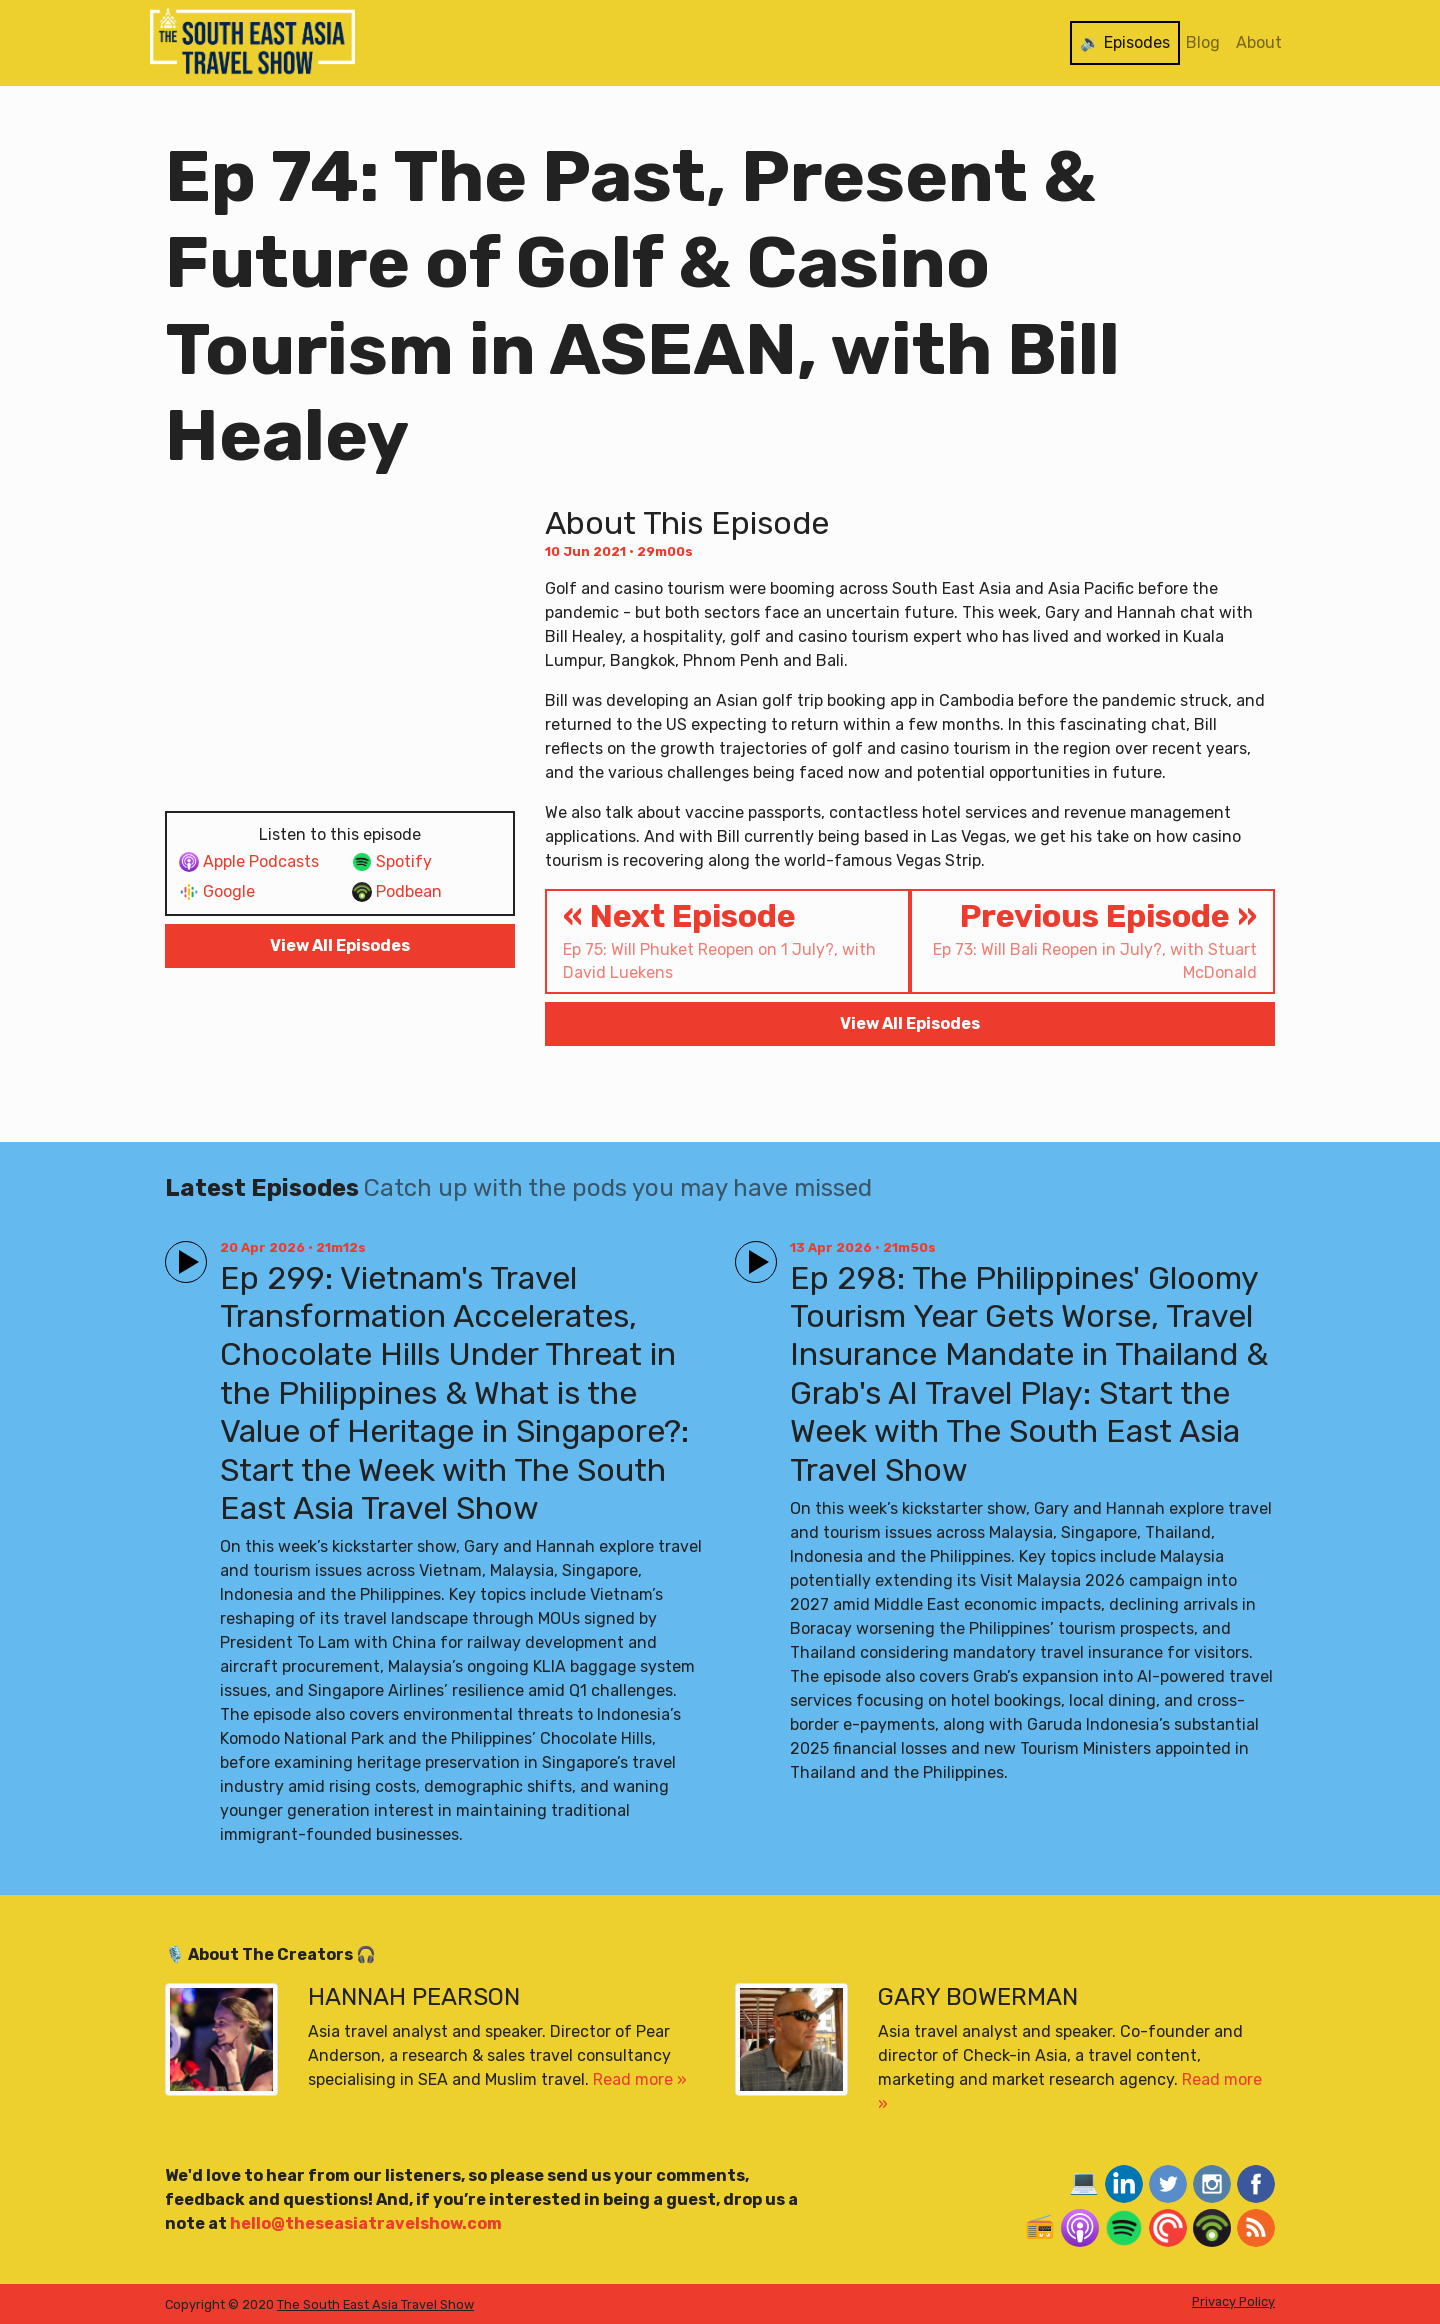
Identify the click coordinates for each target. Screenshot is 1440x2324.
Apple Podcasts (249, 862)
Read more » (640, 2079)
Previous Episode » (1092, 940)
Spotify (392, 862)
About (1259, 42)
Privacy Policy (1233, 2301)
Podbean (397, 892)
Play (182, 1253)
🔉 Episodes (1125, 42)
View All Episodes (340, 945)
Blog (1203, 42)
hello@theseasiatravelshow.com (366, 2223)
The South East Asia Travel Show (375, 2304)
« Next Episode (727, 940)
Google (217, 892)
